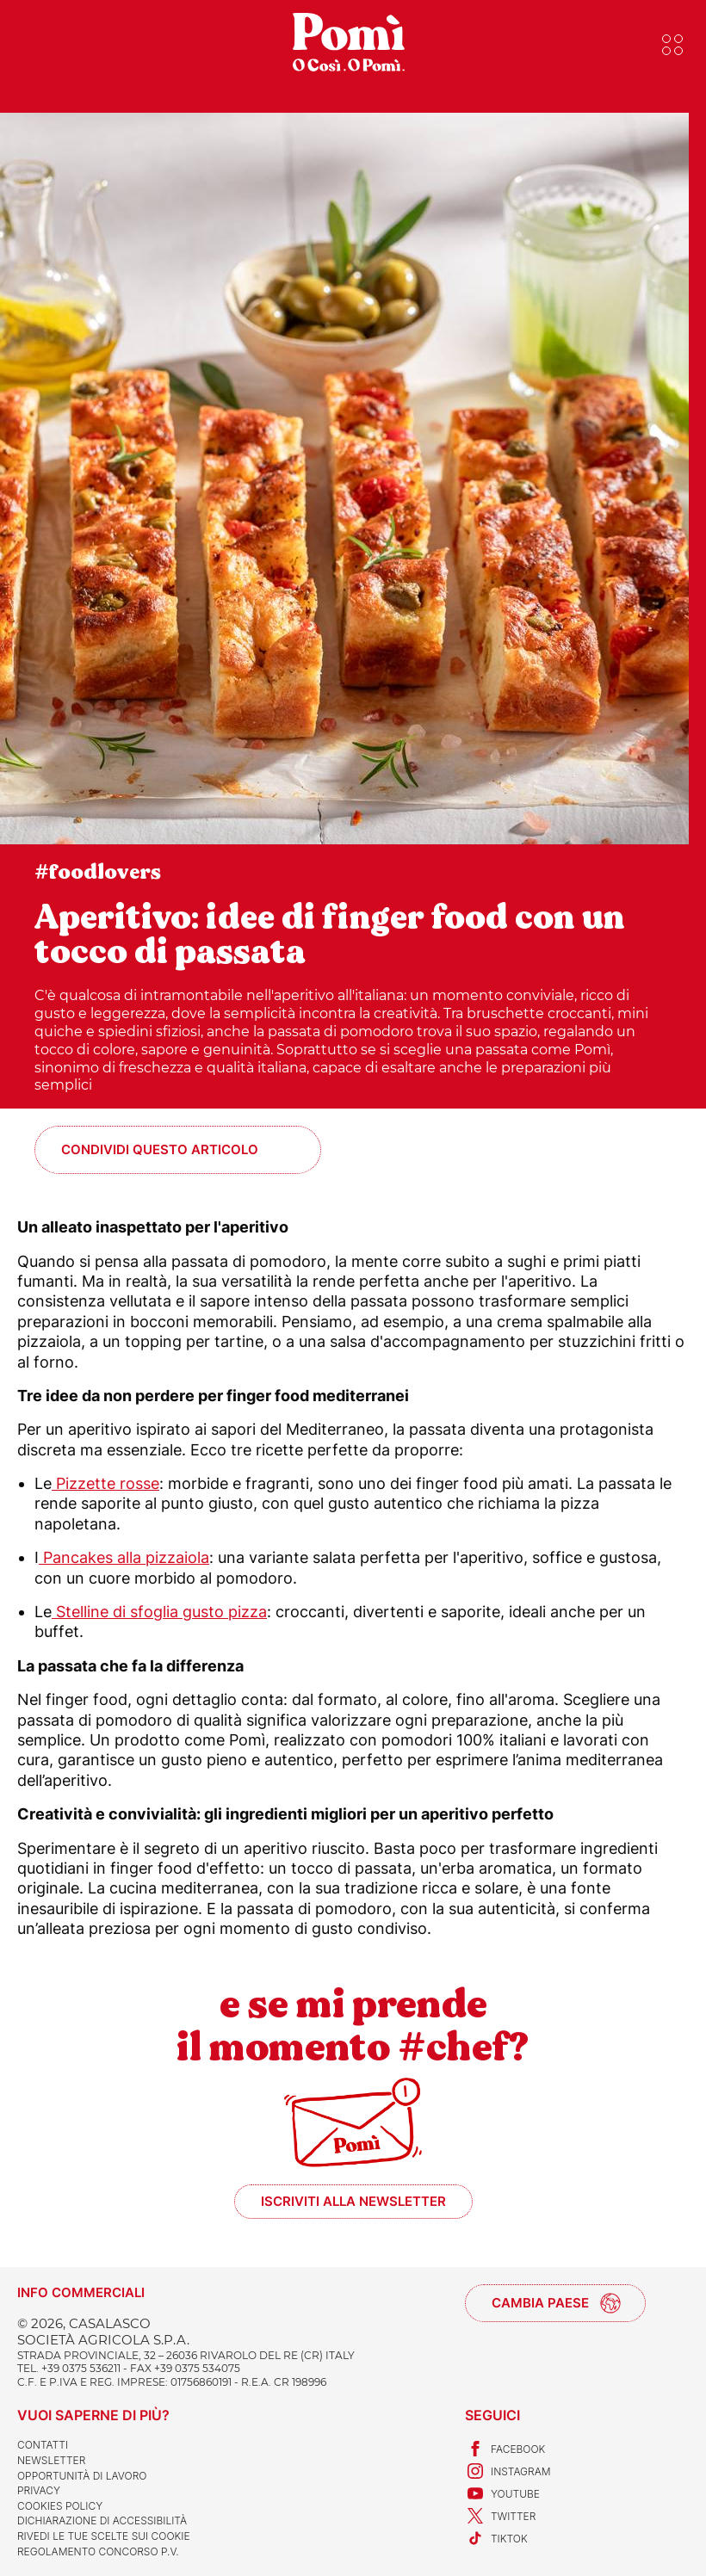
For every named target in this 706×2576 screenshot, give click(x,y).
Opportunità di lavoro (81, 2475)
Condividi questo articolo (159, 1149)
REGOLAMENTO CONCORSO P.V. (98, 2551)
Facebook (505, 2448)
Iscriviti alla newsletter (353, 2201)
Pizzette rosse (105, 1483)
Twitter (500, 2515)
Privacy (38, 2490)
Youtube (502, 2493)
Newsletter (51, 2460)
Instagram (508, 2471)
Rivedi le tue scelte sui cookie (103, 2536)
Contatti (42, 2444)
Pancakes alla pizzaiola (124, 1557)
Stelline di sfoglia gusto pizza (159, 1612)
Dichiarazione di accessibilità (102, 2520)
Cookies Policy (59, 2505)
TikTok (496, 2538)
